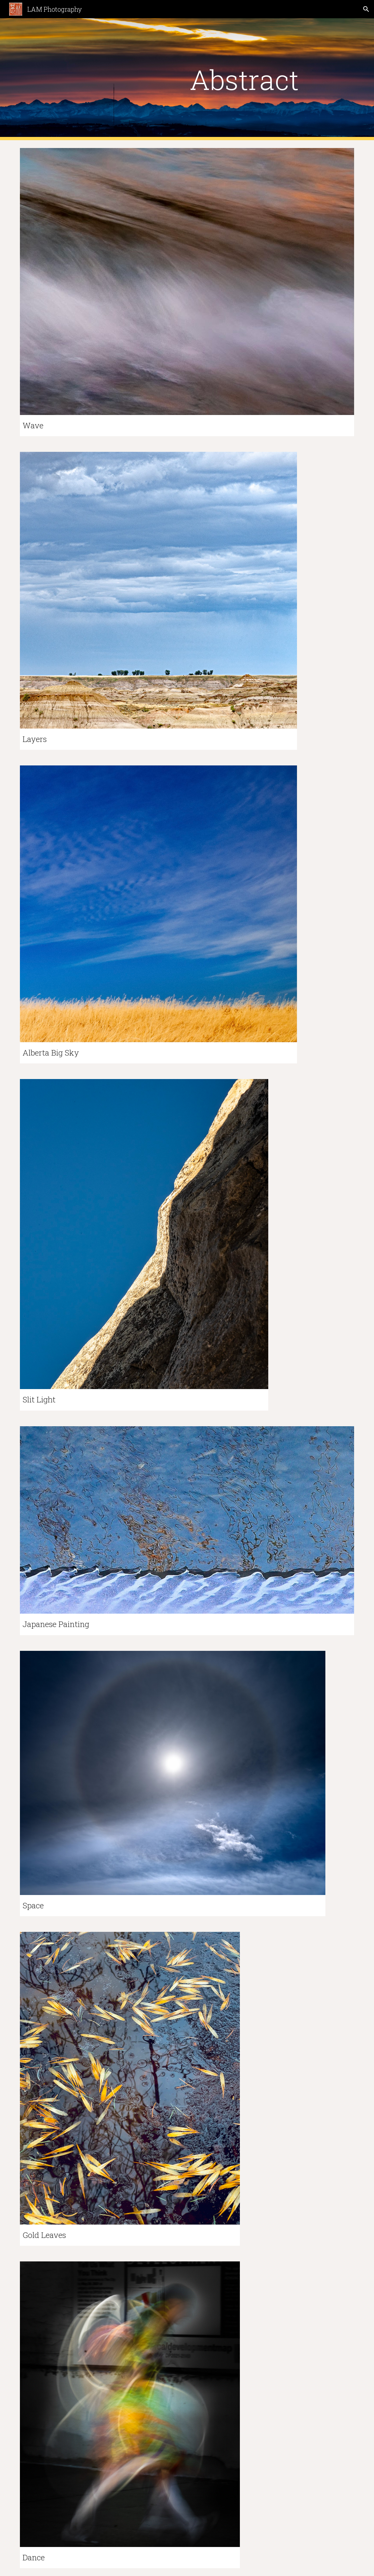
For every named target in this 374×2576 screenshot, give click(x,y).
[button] (366, 9)
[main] (244, 79)
